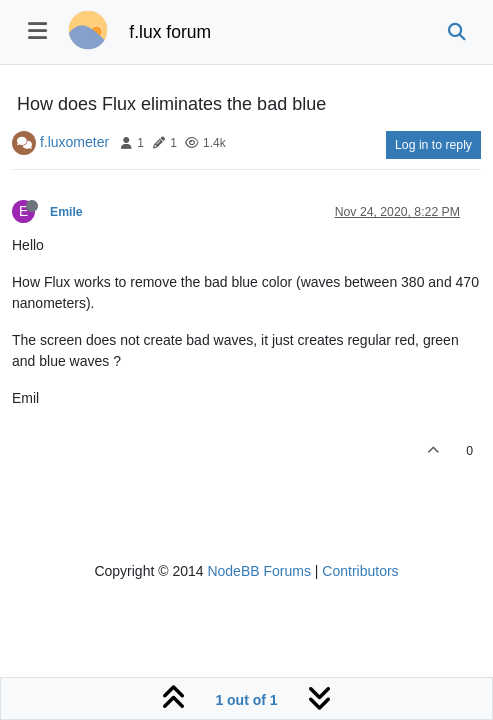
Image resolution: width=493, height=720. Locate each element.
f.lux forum (170, 32)
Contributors (360, 571)
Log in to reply (433, 145)
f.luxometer (74, 142)
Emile (66, 212)
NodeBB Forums (258, 571)
